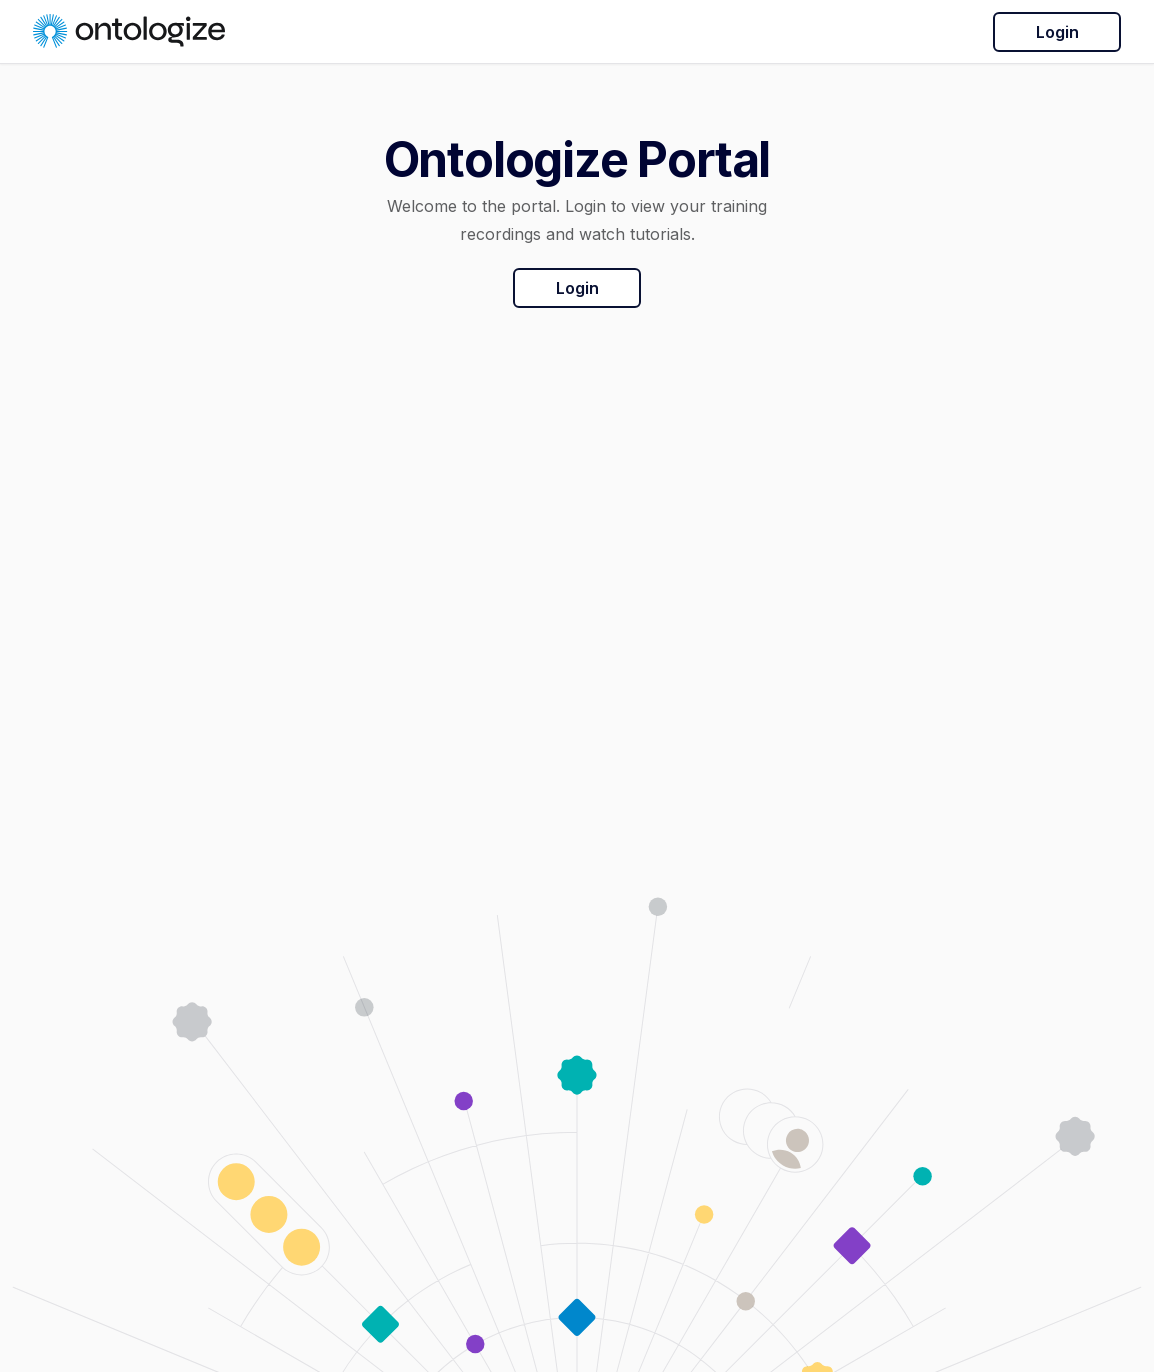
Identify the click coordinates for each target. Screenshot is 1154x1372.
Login (1057, 32)
